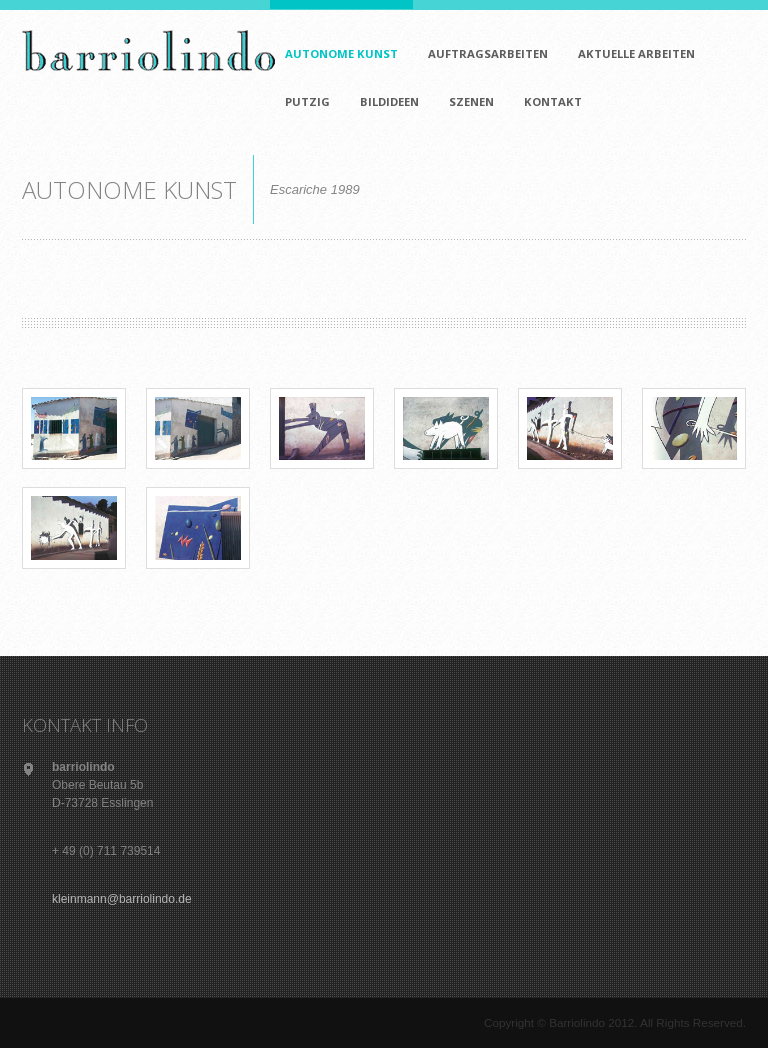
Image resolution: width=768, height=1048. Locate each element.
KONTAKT (549, 90)
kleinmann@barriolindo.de (122, 899)
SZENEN (471, 101)
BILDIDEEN (389, 101)
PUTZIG (304, 90)
